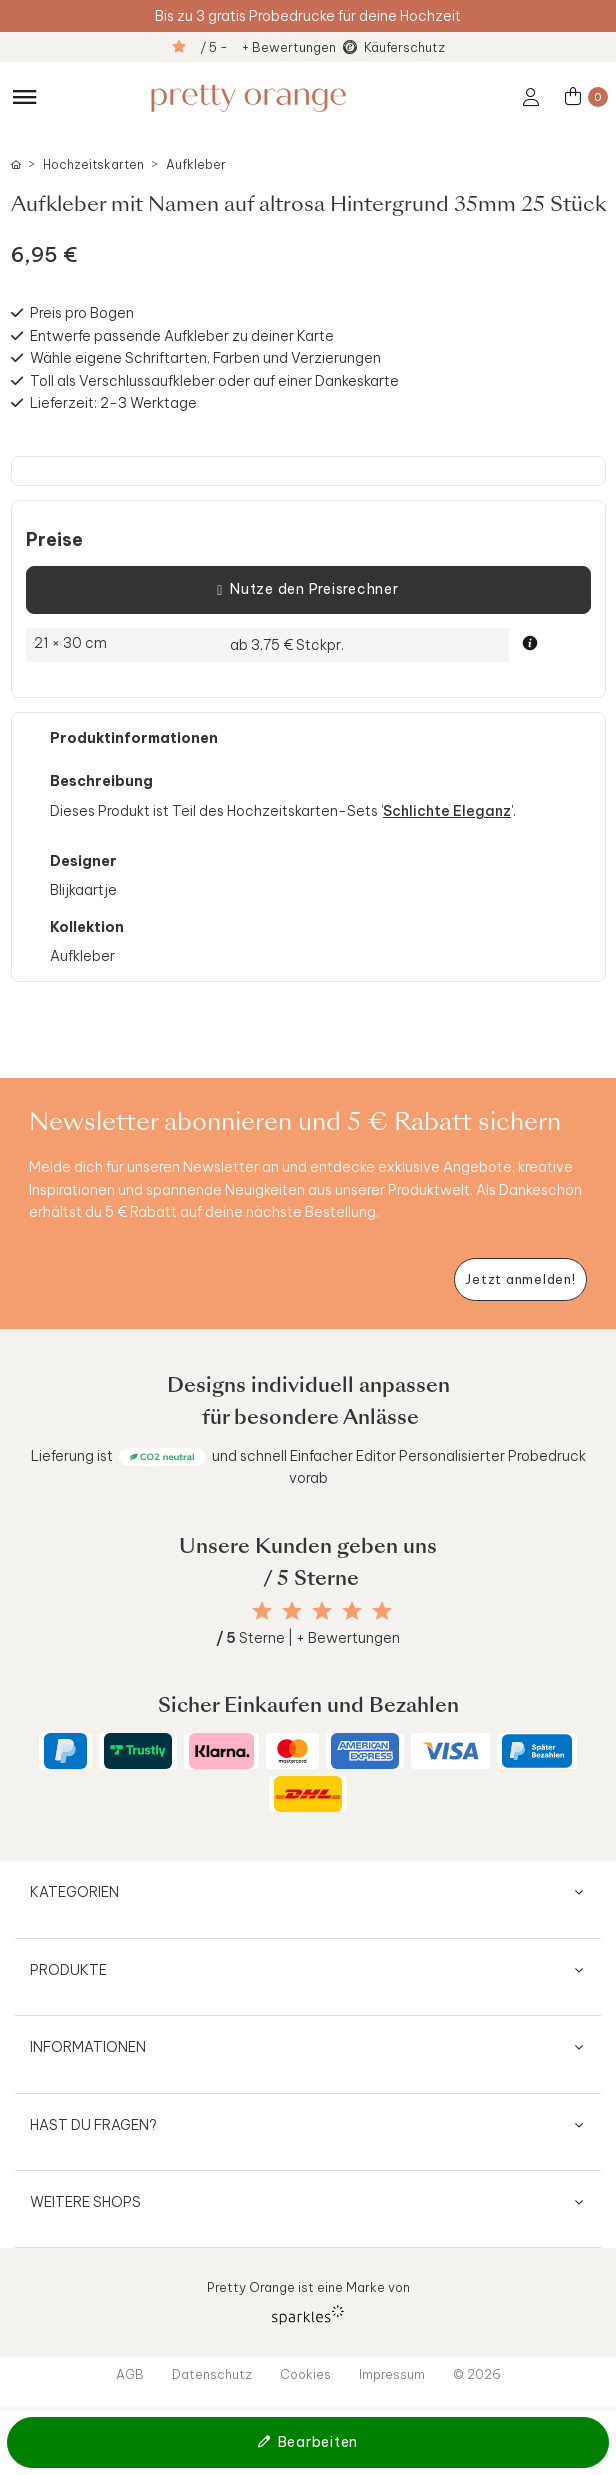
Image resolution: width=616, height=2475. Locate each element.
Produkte (68, 1970)
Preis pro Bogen (82, 313)
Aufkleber (196, 164)
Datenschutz (212, 2374)
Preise (54, 540)
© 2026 (477, 2374)
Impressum (392, 2374)
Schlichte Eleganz (447, 811)
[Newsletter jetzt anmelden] (520, 1279)
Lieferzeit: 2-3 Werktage (113, 403)
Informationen (88, 2047)
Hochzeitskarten (93, 164)
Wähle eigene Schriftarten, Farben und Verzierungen (205, 358)
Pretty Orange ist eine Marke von (308, 2301)
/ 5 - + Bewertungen (268, 47)
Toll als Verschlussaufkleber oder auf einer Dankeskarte (214, 381)
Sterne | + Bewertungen (308, 1638)
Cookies (305, 2374)
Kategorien (74, 1892)
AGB (130, 2374)
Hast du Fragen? (93, 2125)
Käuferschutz (404, 47)
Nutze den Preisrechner (307, 590)
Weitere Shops (85, 2202)
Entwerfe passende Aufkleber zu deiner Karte (182, 336)
